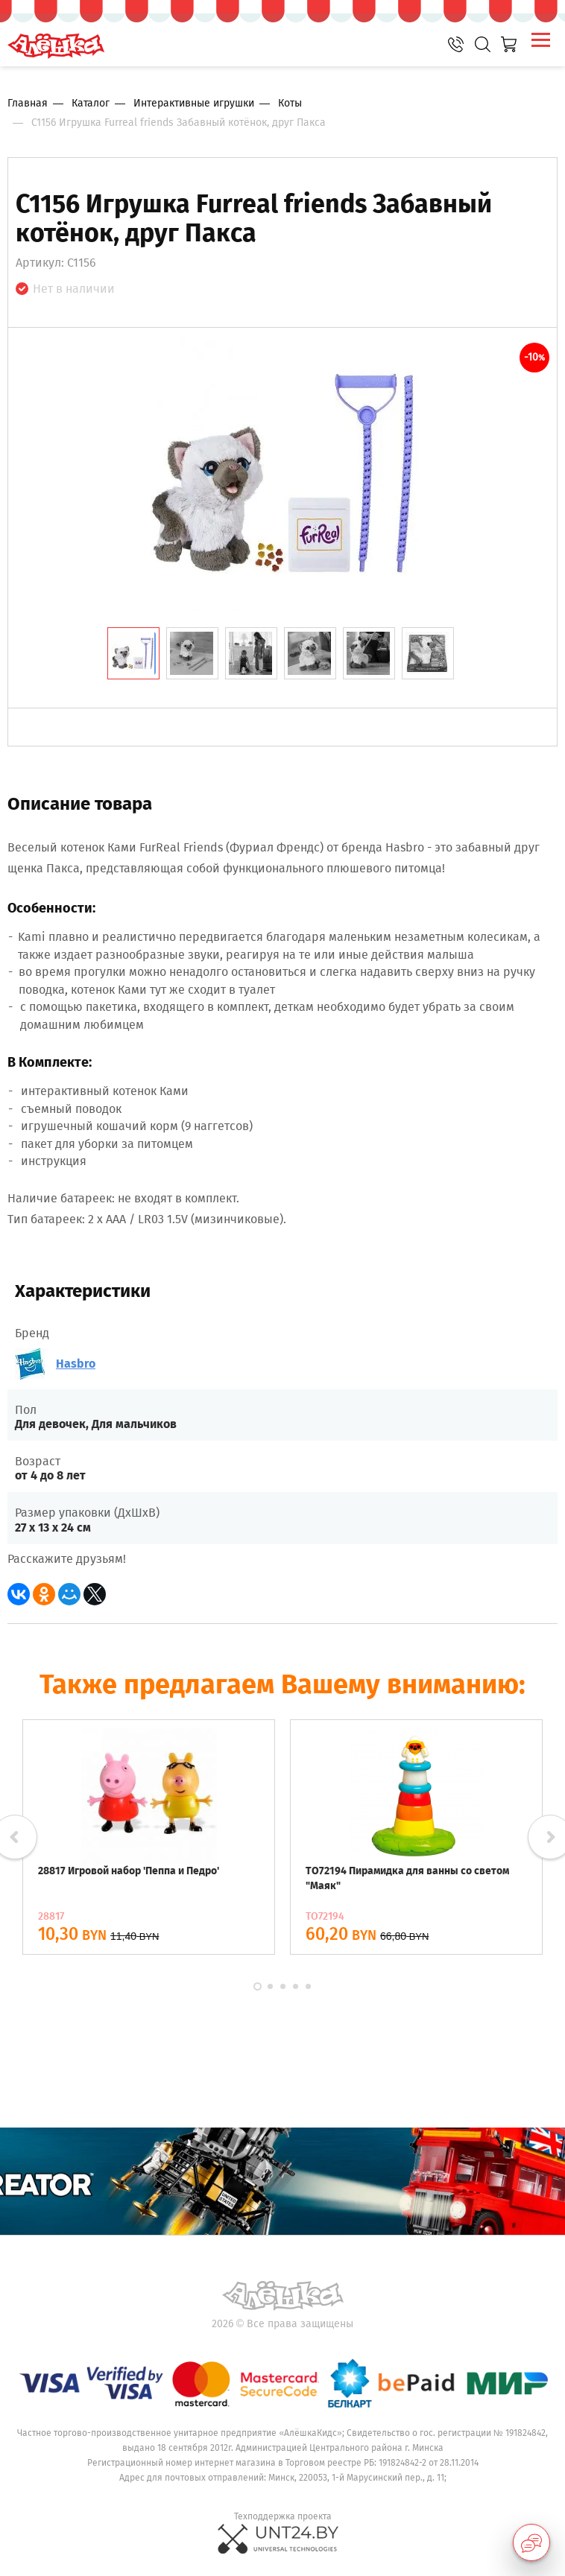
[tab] (133, 653)
